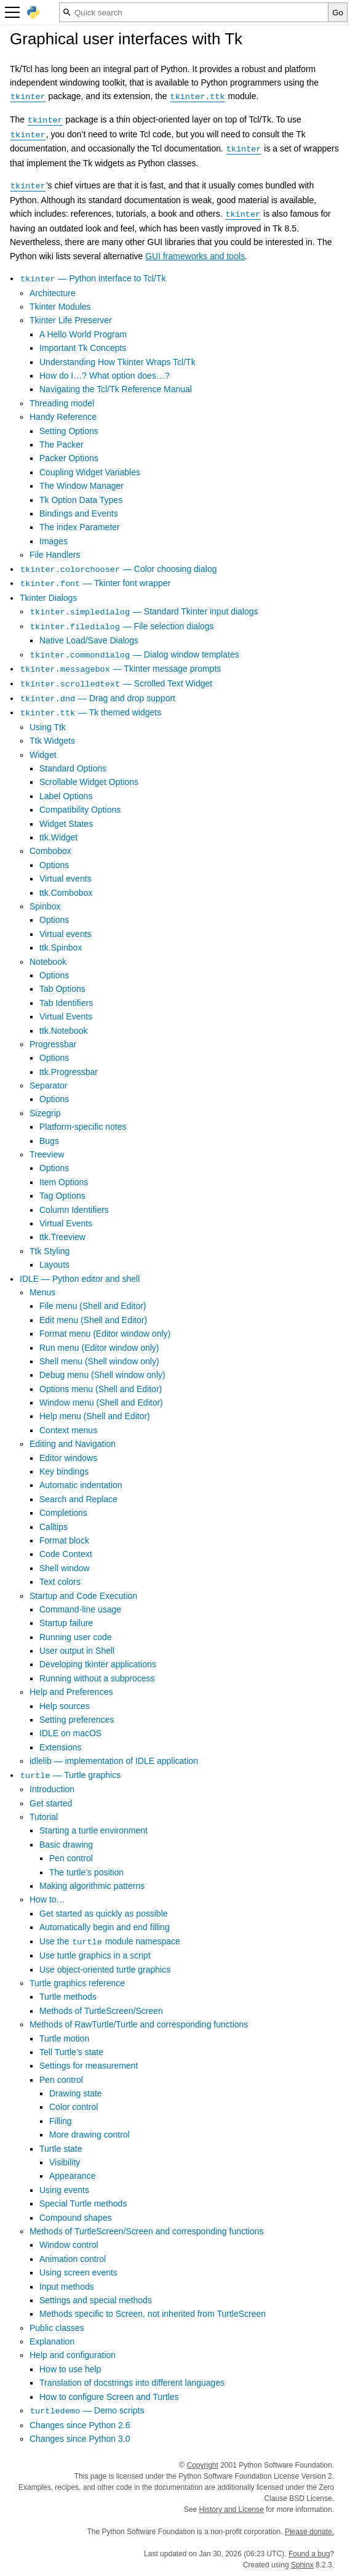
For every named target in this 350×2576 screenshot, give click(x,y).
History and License (231, 2509)
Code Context (65, 1554)
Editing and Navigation (73, 1444)
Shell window (64, 1568)
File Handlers (55, 555)
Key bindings (64, 1471)
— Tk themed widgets (90, 712)
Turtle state (60, 2149)
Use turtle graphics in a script (95, 1955)
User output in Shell (76, 1651)
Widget (43, 755)
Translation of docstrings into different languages (132, 2383)
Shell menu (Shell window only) (99, 1361)
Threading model (62, 403)
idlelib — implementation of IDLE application (114, 1761)
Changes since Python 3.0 (80, 2439)
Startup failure (66, 1623)
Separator (48, 1085)
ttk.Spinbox (60, 947)
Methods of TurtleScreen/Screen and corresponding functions (147, 2231)
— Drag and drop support (97, 698)
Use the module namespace (109, 1941)
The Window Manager (81, 486)
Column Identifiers (74, 1210)
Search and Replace (78, 1499)
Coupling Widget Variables (89, 472)
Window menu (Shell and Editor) (101, 1402)
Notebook (48, 962)
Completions (63, 1513)
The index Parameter (79, 527)
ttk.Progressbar (68, 1072)
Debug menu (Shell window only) (102, 1375)
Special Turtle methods (83, 2203)
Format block (64, 1540)
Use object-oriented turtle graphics (104, 1969)
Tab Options (62, 989)
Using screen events (78, 2272)
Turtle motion (64, 2038)
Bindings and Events (78, 513)
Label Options (65, 796)
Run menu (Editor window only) (99, 1348)
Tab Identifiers (66, 1003)
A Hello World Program (83, 334)
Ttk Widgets (52, 741)
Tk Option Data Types (80, 500)
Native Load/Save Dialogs (88, 640)
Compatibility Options (80, 810)
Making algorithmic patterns (92, 1886)
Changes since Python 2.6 (80, 2425)
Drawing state (75, 2093)
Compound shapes (75, 2218)
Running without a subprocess (97, 1678)
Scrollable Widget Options (88, 782)
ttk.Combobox (65, 893)
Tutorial (44, 1817)
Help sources (64, 1706)
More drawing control (89, 2134)
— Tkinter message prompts (120, 669)
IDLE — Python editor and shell (80, 1279)
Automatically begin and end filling (104, 1927)
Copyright (202, 2465)
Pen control (71, 1858)
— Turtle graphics (70, 1775)
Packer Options (68, 458)
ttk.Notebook (63, 1031)
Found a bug (309, 2554)
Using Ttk (48, 727)
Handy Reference (63, 417)
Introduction (52, 1789)
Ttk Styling (50, 1251)
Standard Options (72, 768)
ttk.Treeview (62, 1237)
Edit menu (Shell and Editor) (93, 1320)
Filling (60, 2121)
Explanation (52, 2341)
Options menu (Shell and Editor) (100, 1389)
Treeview (47, 1154)
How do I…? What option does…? (104, 375)
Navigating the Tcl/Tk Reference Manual (115, 389)
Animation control (72, 2259)
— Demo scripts (87, 2410)
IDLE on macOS (70, 1733)
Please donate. (309, 2531)
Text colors (60, 1582)
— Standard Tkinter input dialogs (144, 611)
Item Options (63, 1182)
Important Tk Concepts (82, 348)
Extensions (60, 1747)
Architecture (53, 293)
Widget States (66, 824)
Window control (68, 2245)
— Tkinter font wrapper (95, 583)
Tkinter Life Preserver (71, 320)
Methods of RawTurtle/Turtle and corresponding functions (139, 2024)
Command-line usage (80, 1609)
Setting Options (68, 431)
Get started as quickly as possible (103, 1913)
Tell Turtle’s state (71, 2052)
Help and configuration (73, 2355)
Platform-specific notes (83, 1127)
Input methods (66, 2287)
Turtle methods (68, 1997)
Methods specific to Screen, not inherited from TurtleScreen (152, 2314)
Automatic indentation (80, 1485)
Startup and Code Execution (83, 1596)
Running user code (75, 1637)
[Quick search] (194, 12)
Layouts (54, 1265)
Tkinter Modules (60, 307)
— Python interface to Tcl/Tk (92, 278)
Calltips (53, 1527)
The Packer (61, 444)
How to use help (70, 2369)
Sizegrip (45, 1113)
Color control (73, 2107)
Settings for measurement (88, 2066)
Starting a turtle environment (93, 1830)
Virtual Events (65, 1016)
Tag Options (62, 1196)
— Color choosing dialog (118, 569)
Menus (42, 1292)
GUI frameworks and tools (195, 256)
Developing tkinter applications (97, 1664)
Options (54, 865)
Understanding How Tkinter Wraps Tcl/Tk (117, 362)
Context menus (68, 1430)
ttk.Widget (58, 837)
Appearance (72, 2176)
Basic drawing (66, 1844)
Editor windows (68, 1458)
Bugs (49, 1141)
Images (53, 541)
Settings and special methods (95, 2300)
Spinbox (45, 906)
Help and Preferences (71, 1692)
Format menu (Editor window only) (104, 1333)
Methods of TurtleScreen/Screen (101, 2011)
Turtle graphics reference (77, 1983)
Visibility (64, 2162)
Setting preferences (76, 1720)
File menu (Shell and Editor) (92, 1306)
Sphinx (302, 2565)
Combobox (50, 851)
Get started (51, 1803)
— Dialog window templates (134, 654)
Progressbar (53, 1044)
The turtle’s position (86, 1872)
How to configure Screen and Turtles (108, 2397)
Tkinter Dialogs (48, 598)
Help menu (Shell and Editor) (94, 1416)
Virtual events (65, 878)
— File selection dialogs (122, 626)
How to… (47, 1899)
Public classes (57, 2328)
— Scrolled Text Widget (116, 683)
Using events (64, 2190)
